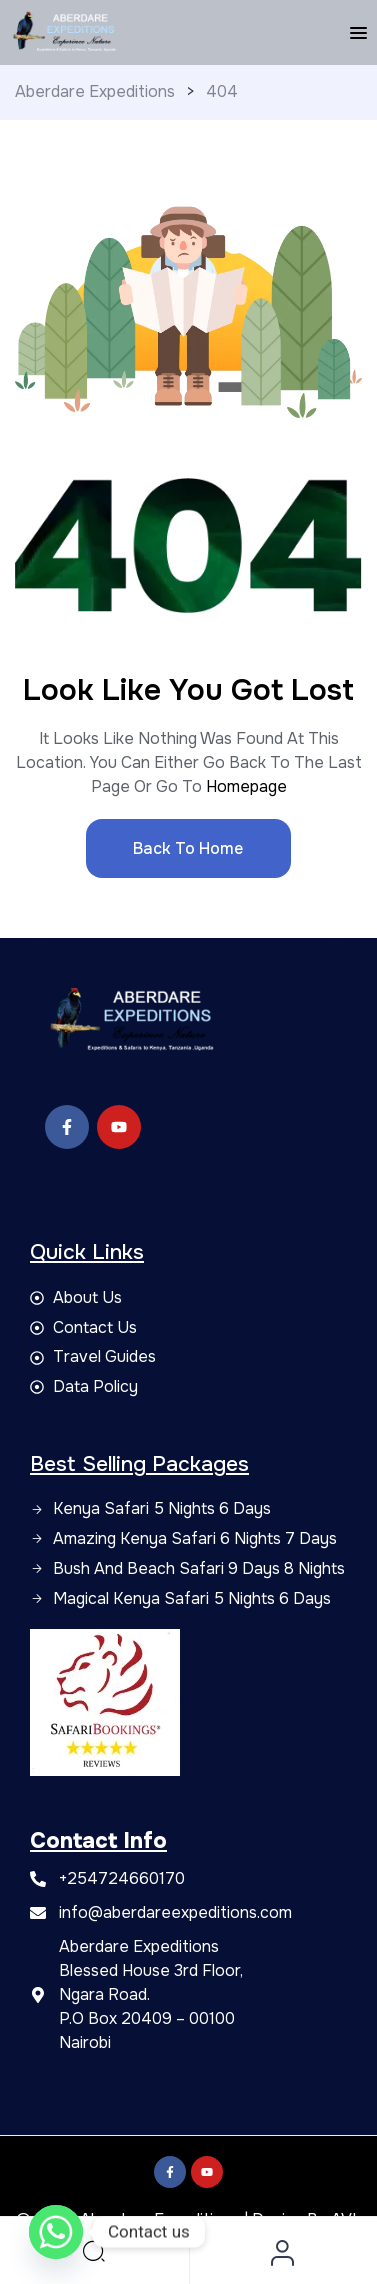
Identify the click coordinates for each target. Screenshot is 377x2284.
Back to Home (188, 848)
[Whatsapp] (56, 2232)
